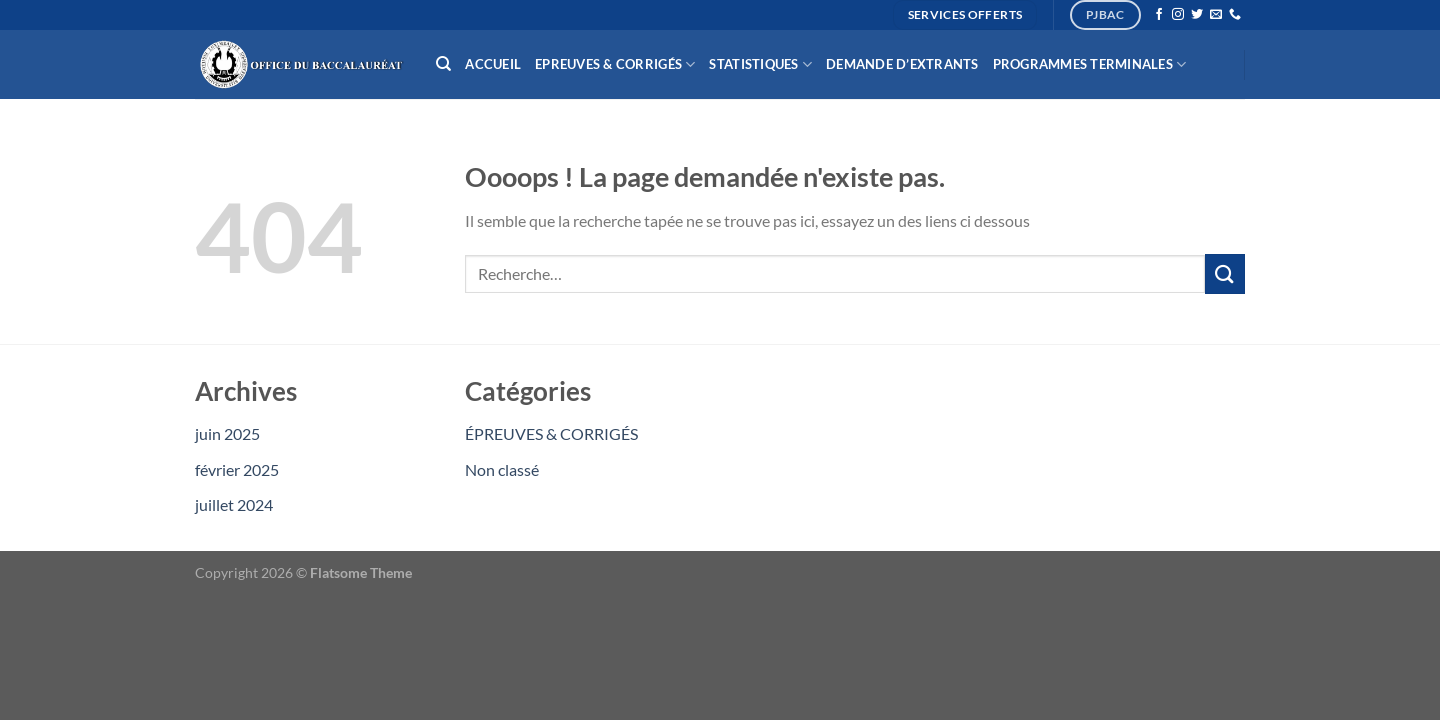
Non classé (502, 469)
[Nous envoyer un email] (1216, 15)
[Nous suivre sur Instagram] (1178, 15)
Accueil (493, 64)
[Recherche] (443, 64)
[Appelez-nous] (1235, 15)
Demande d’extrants (902, 64)
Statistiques (760, 64)
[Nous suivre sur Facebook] (1159, 15)
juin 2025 (227, 433)
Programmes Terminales (1090, 64)
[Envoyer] (1225, 273)
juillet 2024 (234, 504)
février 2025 (237, 469)
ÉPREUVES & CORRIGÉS (551, 433)
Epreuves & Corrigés (615, 64)
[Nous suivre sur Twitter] (1197, 15)
